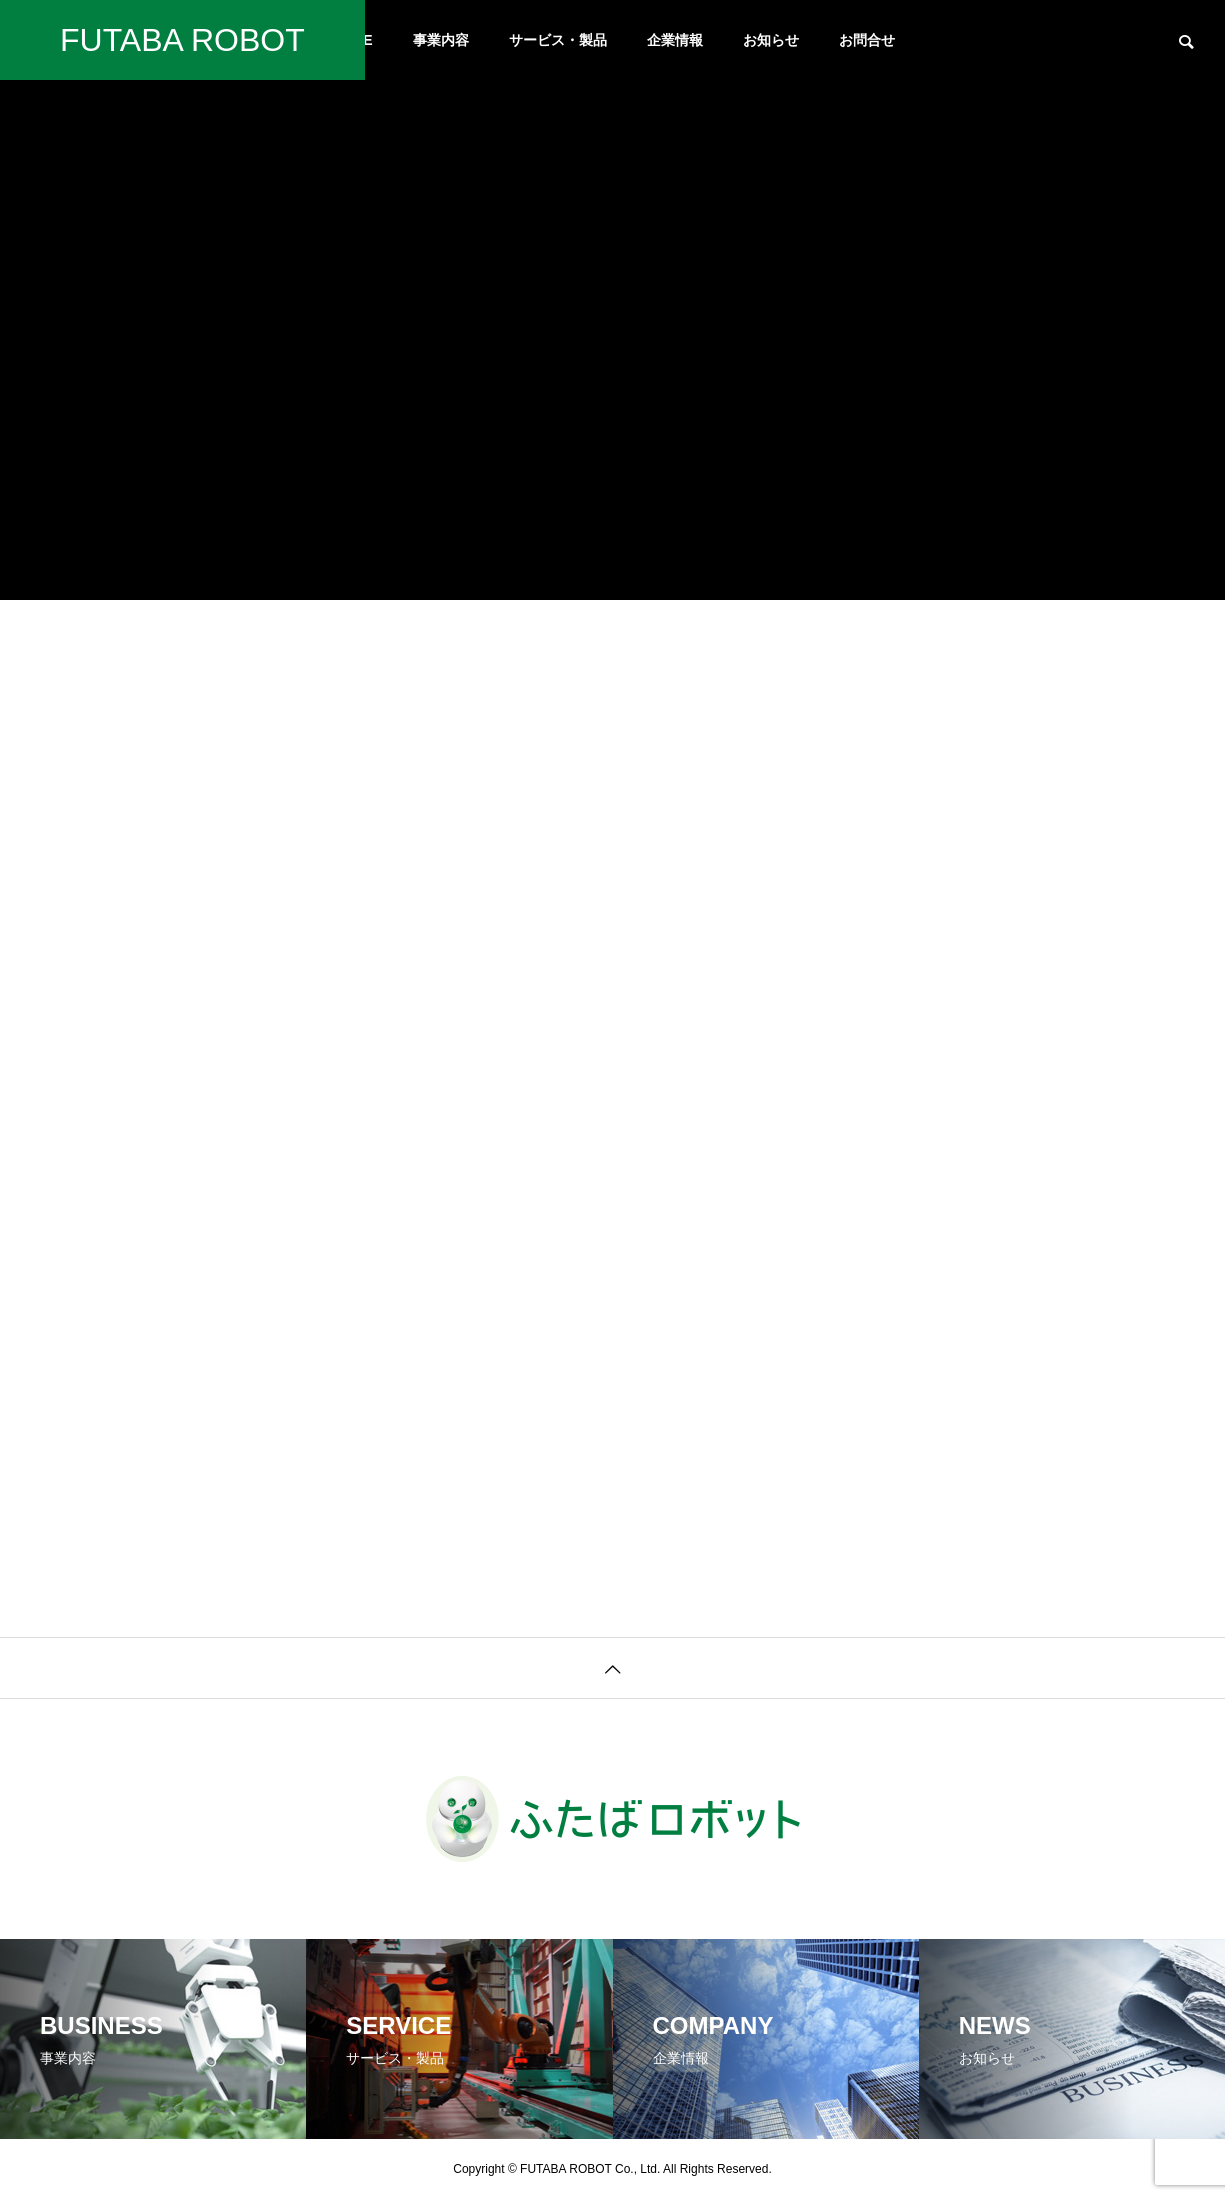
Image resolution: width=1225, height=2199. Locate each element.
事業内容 (441, 40)
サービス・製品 (558, 40)
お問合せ (867, 40)
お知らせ (771, 40)
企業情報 (675, 40)
